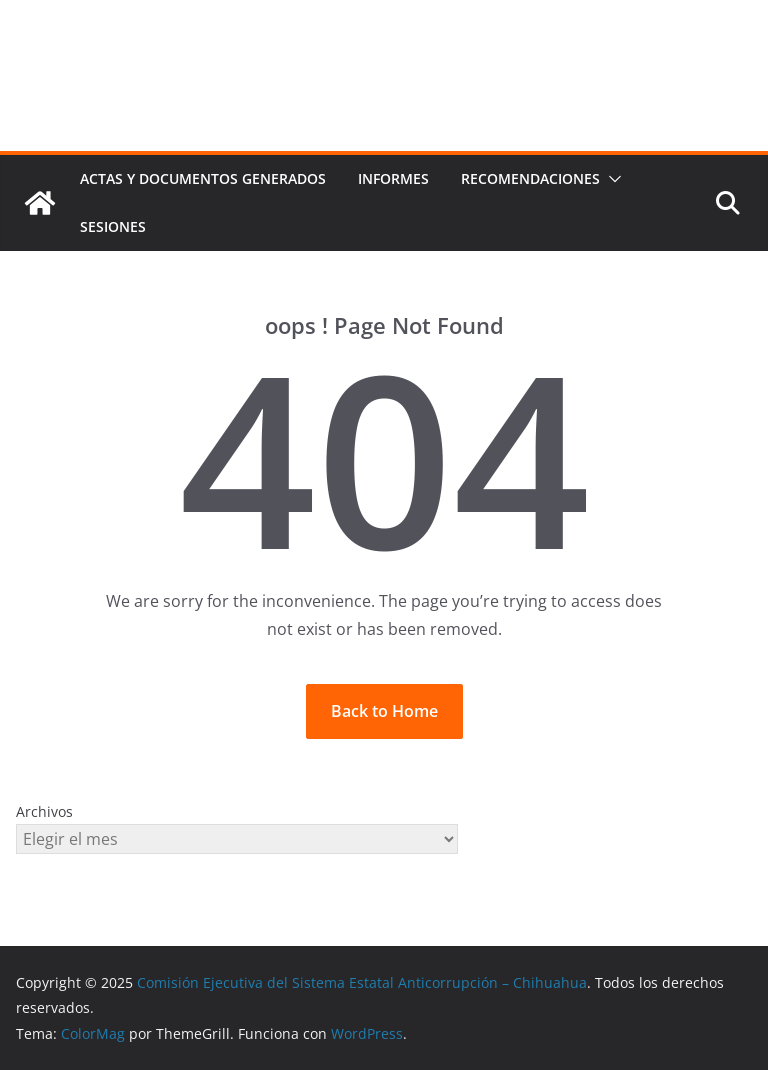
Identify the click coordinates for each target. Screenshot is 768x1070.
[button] (611, 179)
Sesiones (113, 226)
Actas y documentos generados (203, 178)
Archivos (44, 811)
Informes (393, 178)
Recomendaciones (530, 178)
